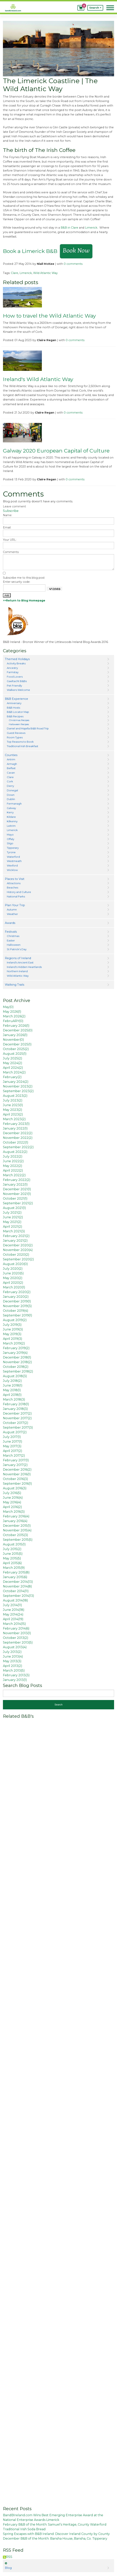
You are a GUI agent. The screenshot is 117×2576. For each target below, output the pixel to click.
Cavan (11, 772)
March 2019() (14, 1343)
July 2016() (12, 1493)
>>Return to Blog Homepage (24, 600)
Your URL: (9, 539)
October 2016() (15, 1479)
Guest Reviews (16, 732)
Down (10, 794)
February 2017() (16, 1460)
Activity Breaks (16, 663)
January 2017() (15, 1465)
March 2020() (14, 1287)
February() (12, 1077)
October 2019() (15, 1311)
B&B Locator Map (18, 711)
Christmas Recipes (19, 720)
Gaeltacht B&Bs (17, 681)
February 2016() (16, 1516)
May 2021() (12, 1222)
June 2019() (13, 1329)
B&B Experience (16, 699)
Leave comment (14, 506)
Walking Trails (14, 984)
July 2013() (12, 1652)
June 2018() (12, 1385)
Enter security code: (16, 582)
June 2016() (13, 1497)
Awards (10, 923)
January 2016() (15, 1521)
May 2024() (12, 1063)
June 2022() (13, 1161)
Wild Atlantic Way (45, 273)
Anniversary (14, 703)
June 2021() (13, 1217)
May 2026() (12, 1011)
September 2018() (18, 1371)
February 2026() (16, 1025)
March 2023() (14, 1119)
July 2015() (12, 1549)
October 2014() (16, 1591)
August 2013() (15, 1647)
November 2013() (17, 1633)
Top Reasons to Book (20, 741)
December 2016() (17, 1469)
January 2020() (16, 1297)
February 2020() (17, 1292)
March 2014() (14, 1624)
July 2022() (12, 1156)
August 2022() (15, 1152)
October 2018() (15, 1367)
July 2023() (12, 1100)
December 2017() (17, 1413)
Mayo (10, 834)
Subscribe (11, 511)
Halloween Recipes (19, 724)
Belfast (11, 768)
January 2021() (15, 1240)
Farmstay (13, 672)
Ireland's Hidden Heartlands (24, 966)
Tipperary (13, 847)
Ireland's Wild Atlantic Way (38, 379)
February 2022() (16, 1180)
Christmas (13, 936)
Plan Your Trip (15, 905)
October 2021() (15, 1198)
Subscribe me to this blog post (24, 577)
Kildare (11, 816)
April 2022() (13, 1170)
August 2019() (15, 1320)
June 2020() (13, 1273)
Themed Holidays (17, 659)
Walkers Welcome (18, 689)
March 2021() (14, 1231)
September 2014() (18, 1596)
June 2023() (13, 1105)
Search (95, 7)
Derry (10, 785)
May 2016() (12, 1502)
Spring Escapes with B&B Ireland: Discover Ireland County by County (56, 2534)
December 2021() (17, 1189)
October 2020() (16, 1254)
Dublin (11, 799)
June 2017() (12, 1441)
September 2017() (18, 1427)
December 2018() (17, 1357)
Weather (12, 914)
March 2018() (14, 1399)
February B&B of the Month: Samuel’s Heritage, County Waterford (54, 2524)
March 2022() (14, 1175)
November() (13, 1039)
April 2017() (12, 1451)
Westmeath (14, 861)
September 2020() (18, 1259)
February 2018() (16, 1404)
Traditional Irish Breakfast (22, 746)
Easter (11, 940)
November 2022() (18, 1138)
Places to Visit (14, 879)
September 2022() (18, 1147)
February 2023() (16, 1124)
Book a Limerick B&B (30, 251)
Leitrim (11, 825)
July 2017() (12, 1437)
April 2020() (13, 1282)
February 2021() (16, 1236)
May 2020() (12, 1278)
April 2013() (12, 1666)
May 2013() (12, 1661)
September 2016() (17, 1483)
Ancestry (12, 667)
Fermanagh (14, 803)
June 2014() (13, 1610)
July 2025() (12, 1058)
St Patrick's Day (17, 949)
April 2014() (13, 1619)
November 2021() (17, 1194)
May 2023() (12, 1110)
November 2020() (18, 1250)
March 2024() (14, 1072)
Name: (7, 515)
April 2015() (12, 1563)
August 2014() (15, 1600)
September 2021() (18, 1203)
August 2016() (15, 1488)
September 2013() (18, 1642)
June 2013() (13, 1656)
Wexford (12, 865)
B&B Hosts (13, 707)
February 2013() (16, 1675)
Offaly (10, 839)
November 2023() (18, 1086)
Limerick (91, 227)
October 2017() (15, 1423)
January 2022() (15, 1128)
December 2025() (18, 1030)
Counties (11, 755)
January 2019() (15, 1353)
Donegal (12, 790)
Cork (10, 781)
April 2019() (12, 1339)
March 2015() (14, 1568)
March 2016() (14, 1511)
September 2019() (17, 1315)
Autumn (12, 909)
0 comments (73, 264)
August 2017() (15, 1432)
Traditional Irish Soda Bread (24, 2529)
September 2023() (18, 1091)
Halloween (13, 944)
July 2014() (12, 1605)
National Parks (16, 896)
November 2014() (17, 1586)
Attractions (13, 883)
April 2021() (12, 1226)
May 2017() (12, 1446)
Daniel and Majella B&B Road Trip (28, 728)
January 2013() (15, 1680)
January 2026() (15, 1035)
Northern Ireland (17, 971)
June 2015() (13, 1554)
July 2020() (13, 1268)
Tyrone (11, 852)
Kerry (10, 812)
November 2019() (17, 1306)
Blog (8, 2568)
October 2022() (15, 1142)
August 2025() (15, 1054)
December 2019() (17, 1301)
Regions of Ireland (18, 958)
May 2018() (12, 1390)
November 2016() (17, 1474)
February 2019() (16, 1348)
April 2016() (12, 1507)
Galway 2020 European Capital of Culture (56, 450)
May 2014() (13, 1614)
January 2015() (15, 1577)
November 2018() (17, 1362)
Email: (7, 527)
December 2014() (18, 1582)
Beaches (12, 887)
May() (8, 1007)
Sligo (10, 843)
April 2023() (13, 1114)
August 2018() (15, 1376)
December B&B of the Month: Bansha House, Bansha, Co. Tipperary (55, 2538)
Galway (11, 808)
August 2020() (15, 1264)
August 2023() (15, 1096)
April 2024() (13, 1068)
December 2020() (18, 1245)
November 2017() (17, 1418)
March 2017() (14, 1455)
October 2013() (15, 1638)
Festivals (11, 931)
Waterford (13, 856)
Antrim (11, 759)
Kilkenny (12, 821)
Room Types (15, 737)
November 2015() (17, 1530)
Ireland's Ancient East (20, 962)
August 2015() (14, 1544)
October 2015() (15, 1535)
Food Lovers (15, 676)
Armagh (12, 763)
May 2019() (12, 1334)
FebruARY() (13, 1021)
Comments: (11, 552)
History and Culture (19, 892)
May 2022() (12, 1166)
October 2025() (16, 1049)
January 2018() (15, 1409)
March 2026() (14, 1016)
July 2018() (12, 1381)
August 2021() (14, 1208)
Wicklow (12, 870)
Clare (14, 273)
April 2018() (12, 1395)
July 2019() (12, 1325)
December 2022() (18, 1133)
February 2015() (16, 1572)
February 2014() (16, 1628)
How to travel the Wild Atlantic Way (49, 316)
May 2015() (12, 1558)
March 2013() (14, 1670)
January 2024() (15, 1082)
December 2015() (17, 1525)
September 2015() (18, 1540)
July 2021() (12, 1212)
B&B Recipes (15, 716)
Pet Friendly (14, 685)
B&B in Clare (69, 227)
